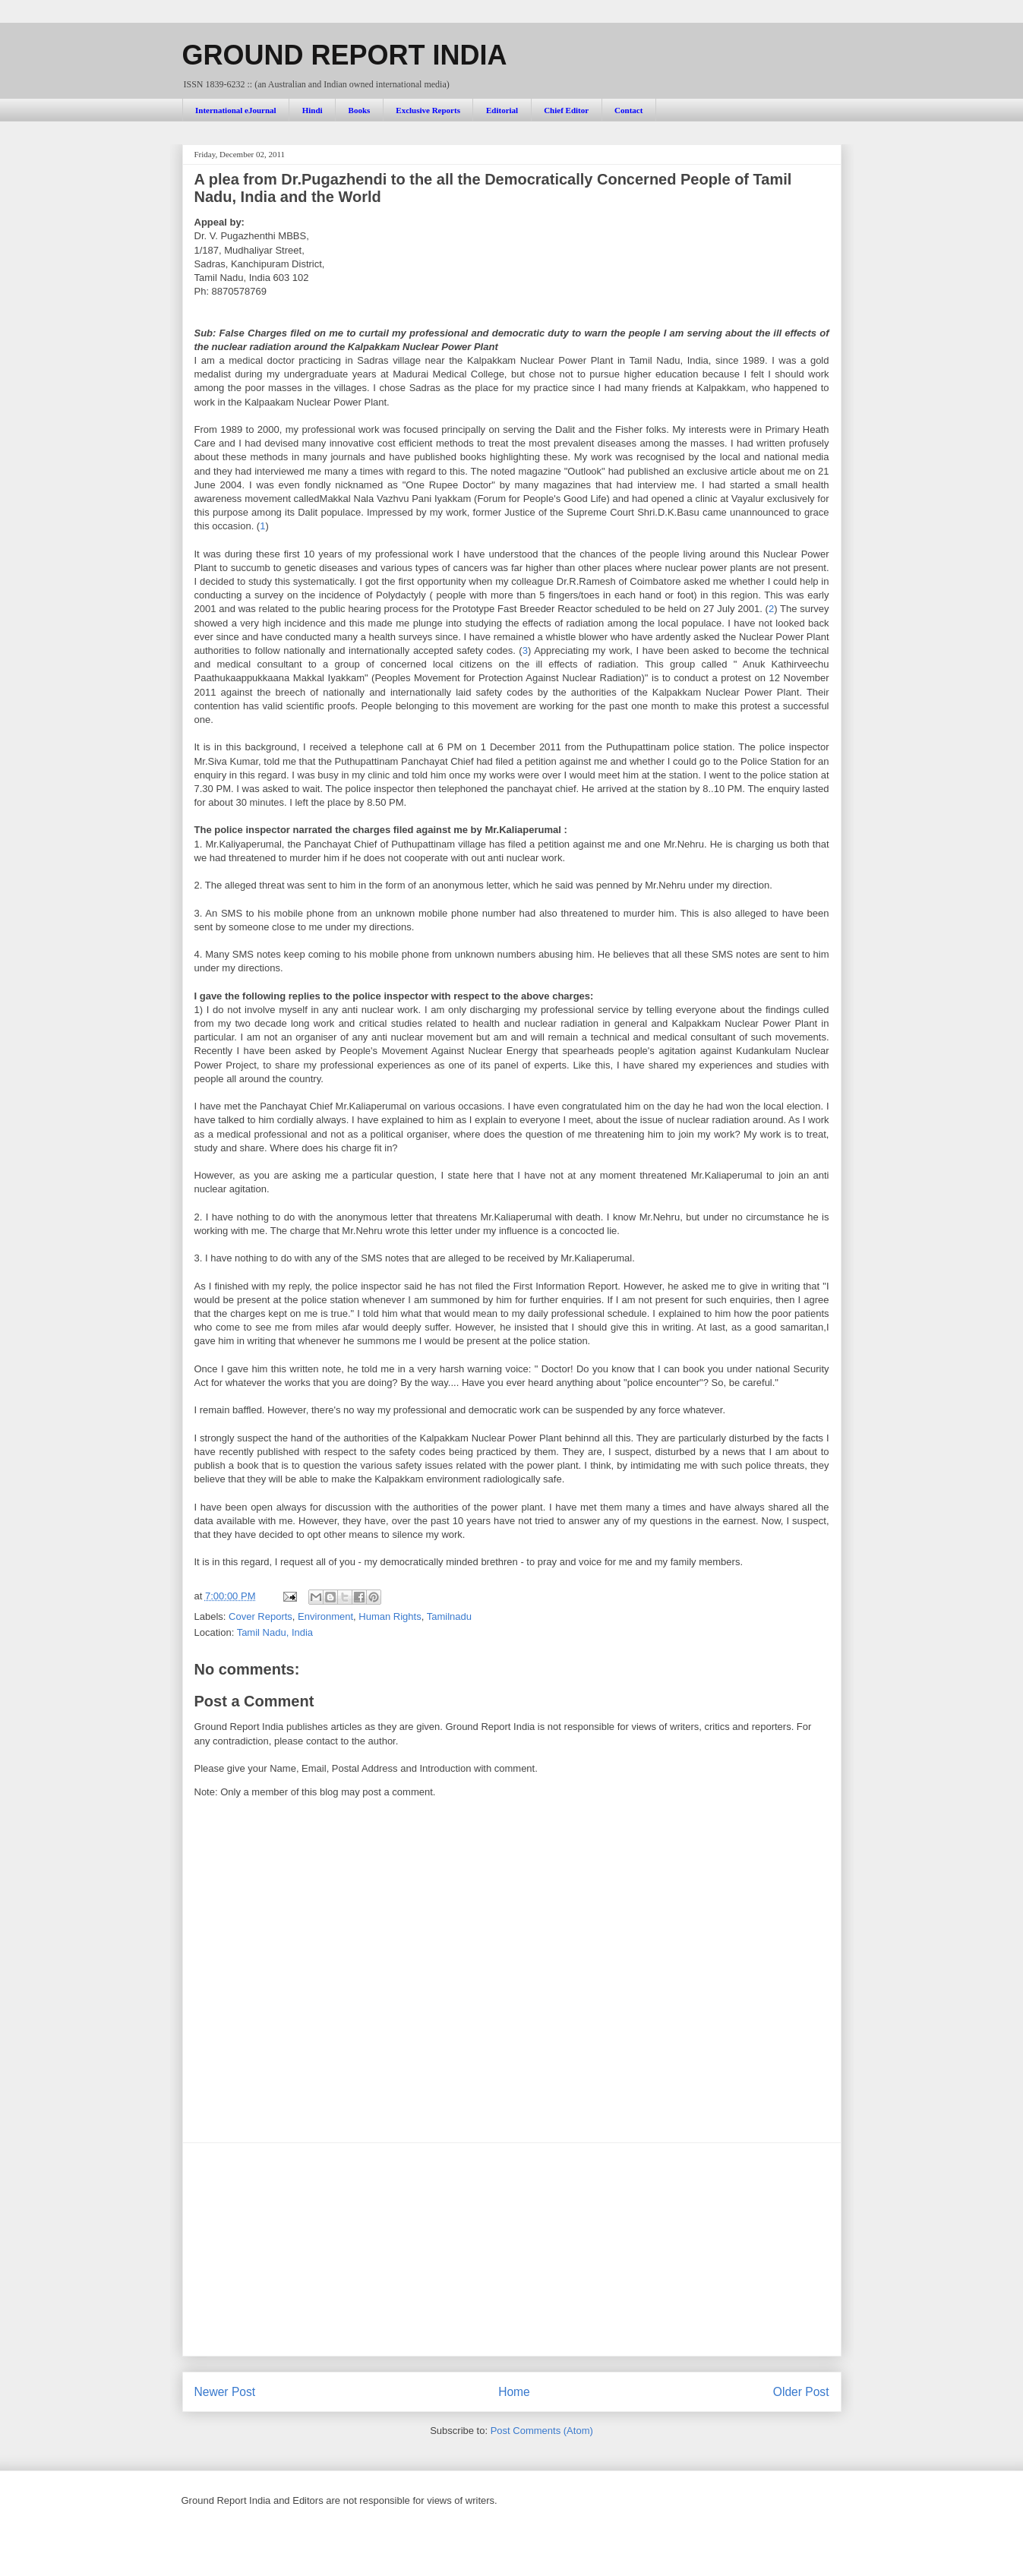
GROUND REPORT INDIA (344, 55)
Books (360, 110)
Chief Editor (566, 110)
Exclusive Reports (428, 110)
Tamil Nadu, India (275, 1632)
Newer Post (225, 2391)
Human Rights (389, 1616)
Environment (325, 1616)
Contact (628, 110)
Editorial (502, 110)
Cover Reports (260, 1616)
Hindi (312, 110)
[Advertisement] (512, 2249)
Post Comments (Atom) (542, 2430)
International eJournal (235, 110)
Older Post (801, 2391)
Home (514, 2391)
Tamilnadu (449, 1616)
